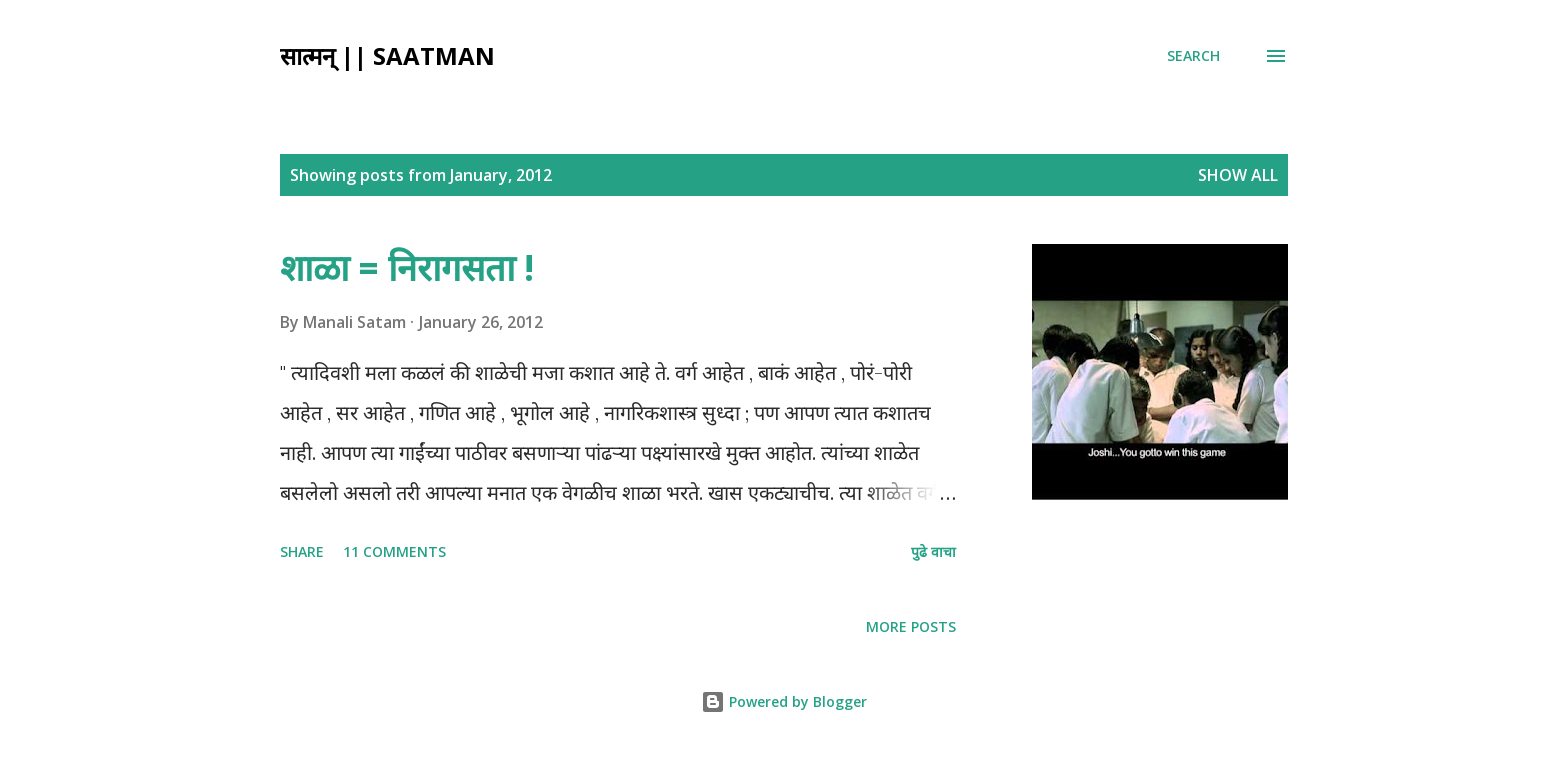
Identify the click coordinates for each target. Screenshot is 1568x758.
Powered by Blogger (784, 701)
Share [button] (302, 551)
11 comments (394, 551)
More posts (911, 626)
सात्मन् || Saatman (387, 55)
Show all (1238, 175)
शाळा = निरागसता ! (407, 267)
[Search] (1193, 56)
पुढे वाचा (933, 551)
